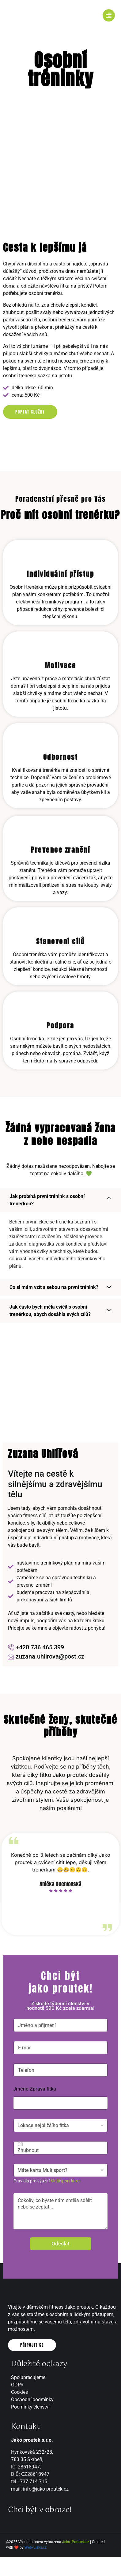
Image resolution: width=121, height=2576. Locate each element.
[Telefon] (60, 2070)
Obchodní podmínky (32, 2399)
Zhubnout (58, 2150)
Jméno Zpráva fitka (34, 2089)
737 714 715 (33, 2481)
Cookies (19, 2392)
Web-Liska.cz (36, 2547)
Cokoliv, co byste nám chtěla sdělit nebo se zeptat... (60, 2211)
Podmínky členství (30, 2407)
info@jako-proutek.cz (46, 2489)
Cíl (58, 2144)
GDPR (17, 2385)
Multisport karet (66, 2180)
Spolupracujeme (28, 2377)
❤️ (16, 2547)
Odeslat (60, 2243)
